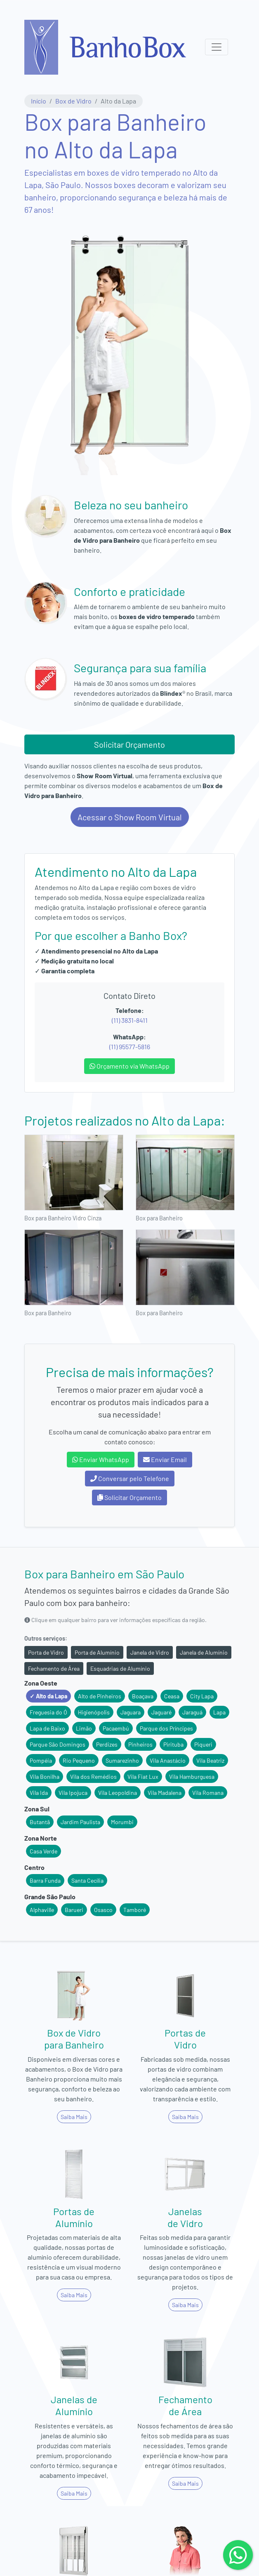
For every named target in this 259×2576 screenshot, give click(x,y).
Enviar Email (165, 1459)
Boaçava (142, 1696)
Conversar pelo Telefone (129, 1478)
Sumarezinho (122, 1760)
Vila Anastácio (168, 1760)
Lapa (219, 1712)
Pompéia (41, 1760)
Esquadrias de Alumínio (120, 1668)
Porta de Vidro (46, 1652)
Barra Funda (45, 1880)
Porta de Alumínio (97, 1652)
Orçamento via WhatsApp (129, 1066)
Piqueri (203, 1744)
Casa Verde (43, 1851)
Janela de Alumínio (204, 1652)
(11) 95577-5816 (129, 1046)
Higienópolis (94, 1712)
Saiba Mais (74, 2116)
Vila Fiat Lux (142, 1776)
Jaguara (130, 1712)
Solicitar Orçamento (129, 744)
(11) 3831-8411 (130, 1020)
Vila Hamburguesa (191, 1776)
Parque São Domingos (57, 1744)
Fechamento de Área (54, 1668)
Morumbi (122, 1821)
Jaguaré (161, 1712)
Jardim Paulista (80, 1821)
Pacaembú (116, 1728)
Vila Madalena (164, 1792)
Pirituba (173, 1744)
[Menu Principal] (216, 47)
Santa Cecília (87, 1880)
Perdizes (107, 1744)
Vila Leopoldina (117, 1792)
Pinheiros (140, 1744)
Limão (84, 1728)
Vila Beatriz (210, 1760)
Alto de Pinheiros (99, 1696)
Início (38, 101)
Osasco (103, 1909)
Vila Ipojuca (73, 1792)
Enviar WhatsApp (100, 1459)
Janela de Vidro (149, 1652)
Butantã (40, 1821)
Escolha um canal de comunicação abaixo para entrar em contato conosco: (130, 1437)
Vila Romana (208, 1792)
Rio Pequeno (79, 1760)
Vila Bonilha (44, 1776)
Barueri (74, 1909)
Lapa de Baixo (47, 1728)
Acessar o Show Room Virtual (130, 817)
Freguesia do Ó (48, 1712)
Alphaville (42, 1909)
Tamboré (134, 1909)
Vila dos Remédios (93, 1776)
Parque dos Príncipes (166, 1728)
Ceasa (171, 1696)
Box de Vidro (73, 101)
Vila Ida (39, 1792)
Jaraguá (192, 1712)
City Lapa (202, 1696)
